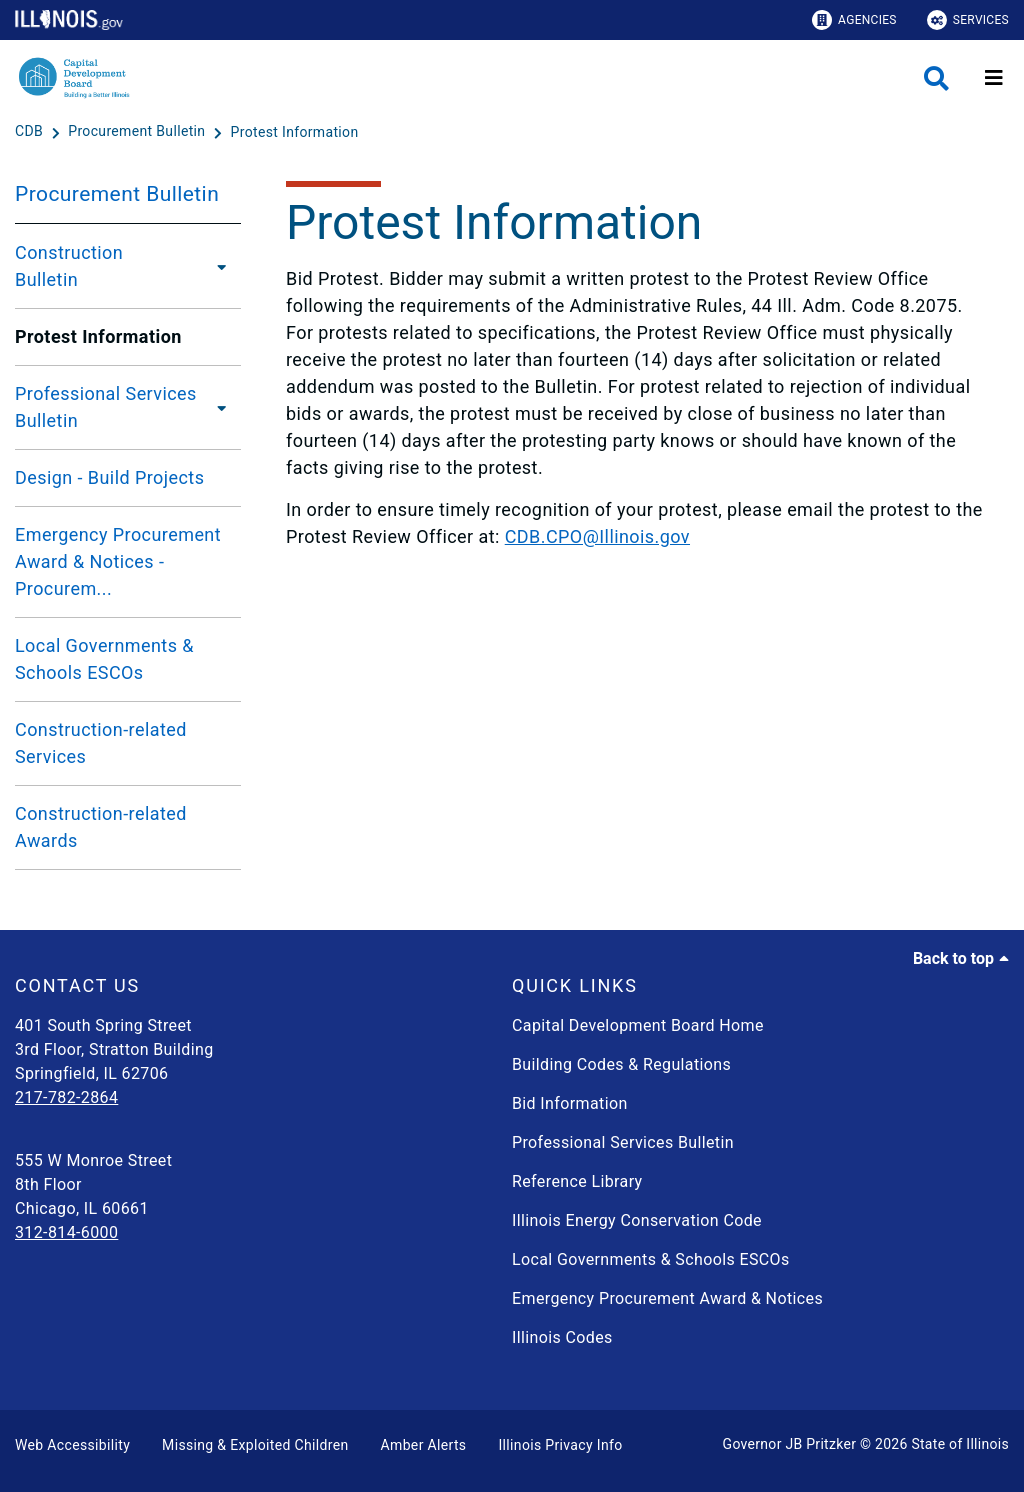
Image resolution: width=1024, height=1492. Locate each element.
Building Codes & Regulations (621, 1064)
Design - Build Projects (109, 477)
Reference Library (577, 1181)
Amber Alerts (424, 1445)
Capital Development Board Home (638, 1025)
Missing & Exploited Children (255, 1445)
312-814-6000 (66, 1232)
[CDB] (31, 132)
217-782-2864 (66, 1097)
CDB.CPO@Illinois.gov (597, 536)
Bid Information (570, 1103)
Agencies (854, 20)
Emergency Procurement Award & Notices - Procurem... (118, 561)
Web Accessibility (72, 1445)
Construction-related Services (101, 743)
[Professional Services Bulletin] (221, 407)
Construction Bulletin (69, 266)
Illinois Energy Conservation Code (637, 1220)
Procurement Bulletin (117, 194)
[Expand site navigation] (994, 78)
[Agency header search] (936, 78)
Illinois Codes (562, 1337)
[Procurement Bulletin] (138, 132)
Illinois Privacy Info (560, 1445)
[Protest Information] (295, 132)
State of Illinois (960, 1444)
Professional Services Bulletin (106, 407)
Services (968, 20)
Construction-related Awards (101, 827)
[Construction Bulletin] (216, 266)
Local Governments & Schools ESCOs (104, 659)
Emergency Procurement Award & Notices (667, 1298)
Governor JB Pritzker (790, 1444)
